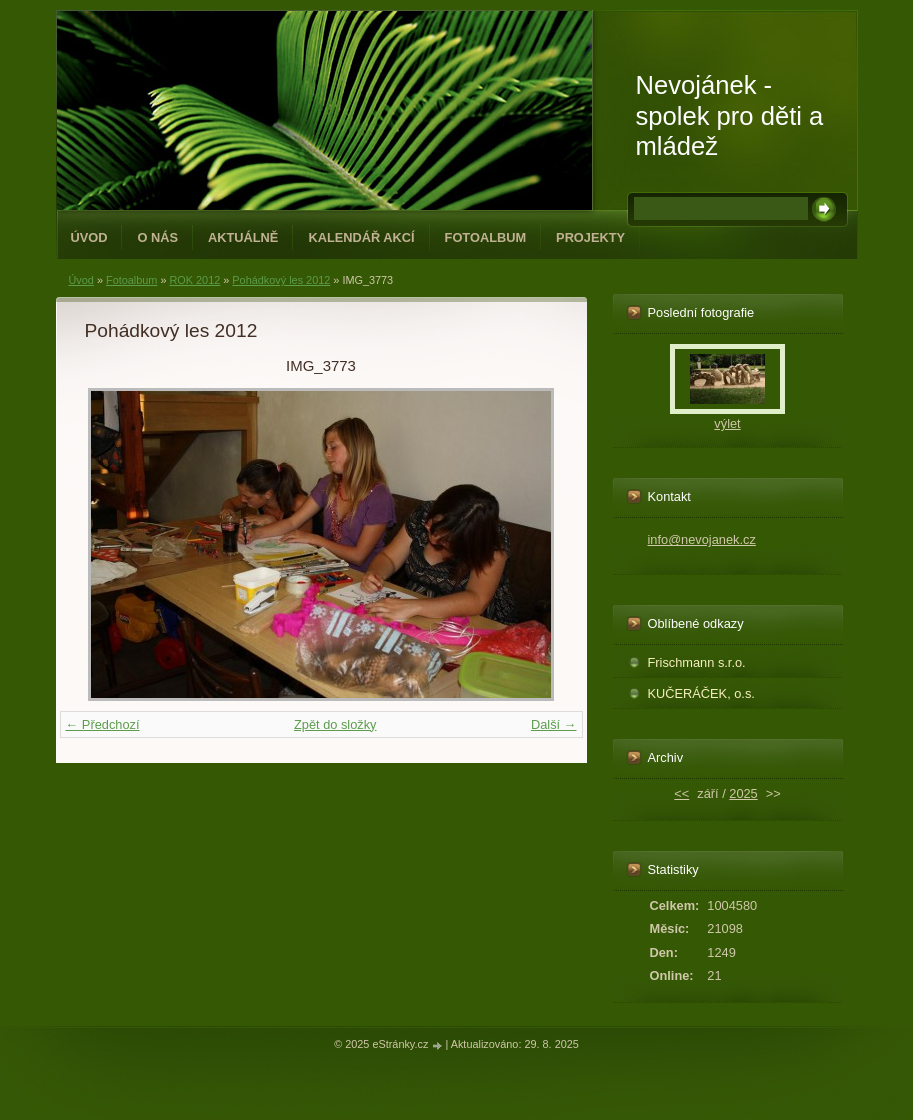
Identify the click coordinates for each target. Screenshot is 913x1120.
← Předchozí (103, 724)
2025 (743, 793)
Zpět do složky (335, 724)
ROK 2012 (194, 280)
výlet (727, 423)
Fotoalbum (486, 237)
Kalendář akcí (361, 237)
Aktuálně (243, 237)
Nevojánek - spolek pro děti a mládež (730, 115)
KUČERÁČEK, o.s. (701, 693)
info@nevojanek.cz (702, 539)
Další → (554, 724)
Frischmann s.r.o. (697, 662)
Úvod (89, 237)
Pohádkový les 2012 (281, 280)
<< (681, 793)
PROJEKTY (590, 237)
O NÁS (157, 237)
